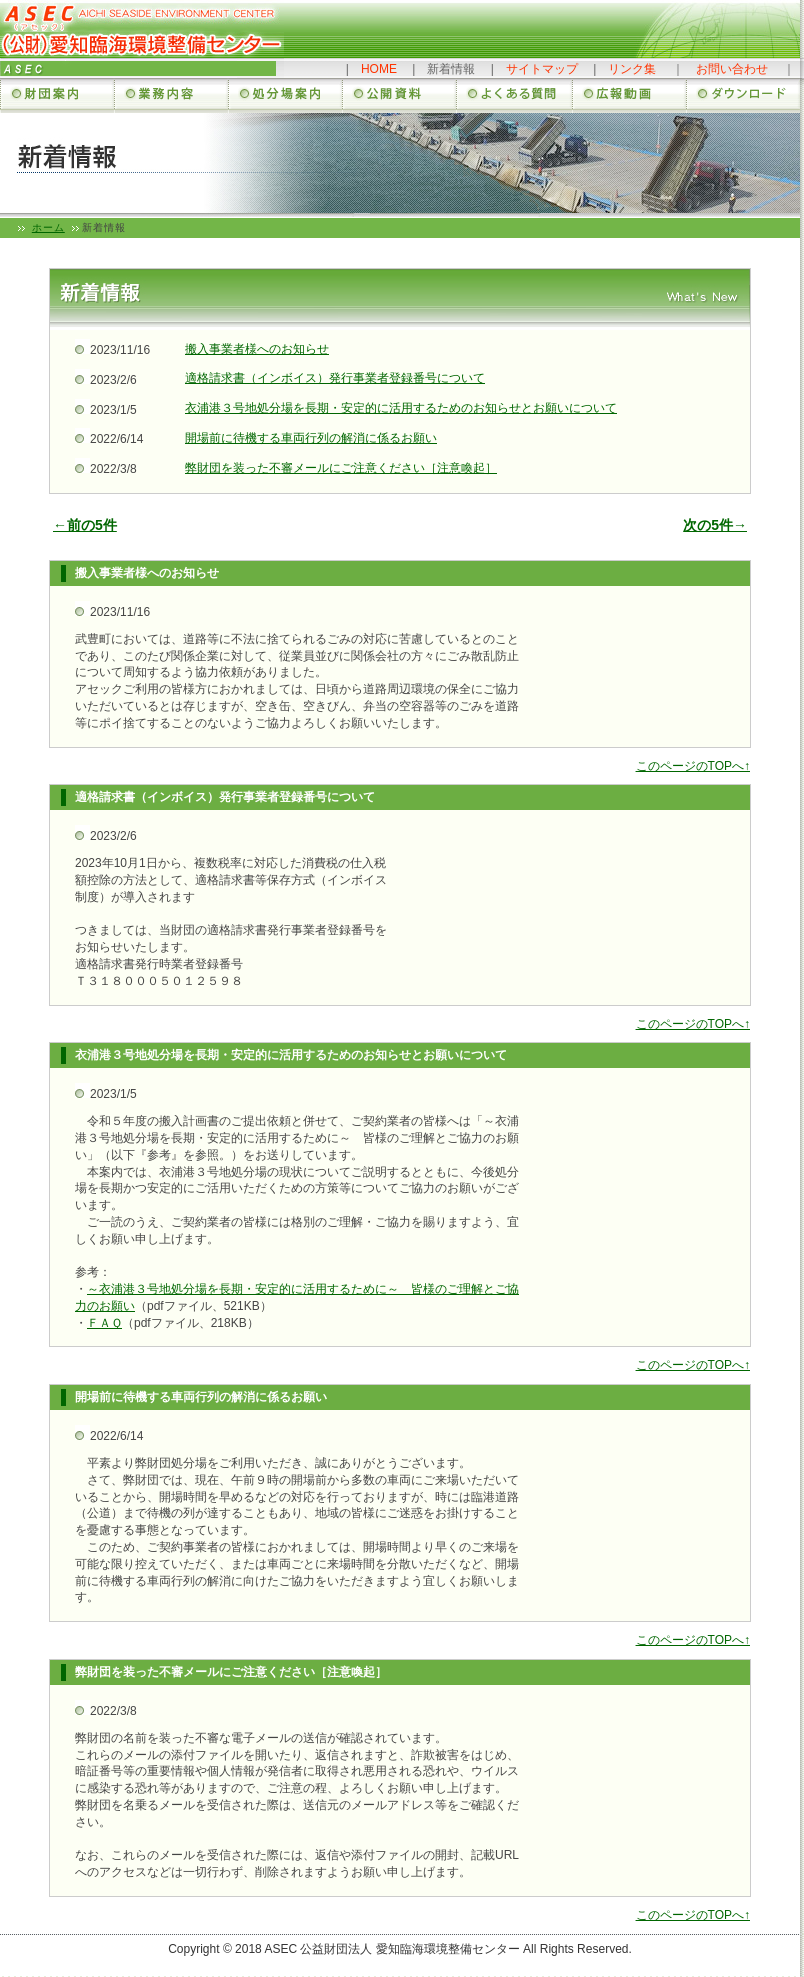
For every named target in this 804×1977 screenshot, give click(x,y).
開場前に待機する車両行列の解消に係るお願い (311, 438)
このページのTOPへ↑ (693, 766)
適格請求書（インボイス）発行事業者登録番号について (335, 378)
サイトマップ (542, 69)
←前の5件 (85, 525)
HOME (379, 69)
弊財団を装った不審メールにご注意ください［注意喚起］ (341, 468)
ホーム (48, 227)
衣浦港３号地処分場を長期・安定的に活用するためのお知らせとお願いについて (401, 408)
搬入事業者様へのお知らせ (257, 349)
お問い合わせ (732, 69)
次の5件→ (715, 525)
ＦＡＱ (104, 1323)
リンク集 (632, 69)
